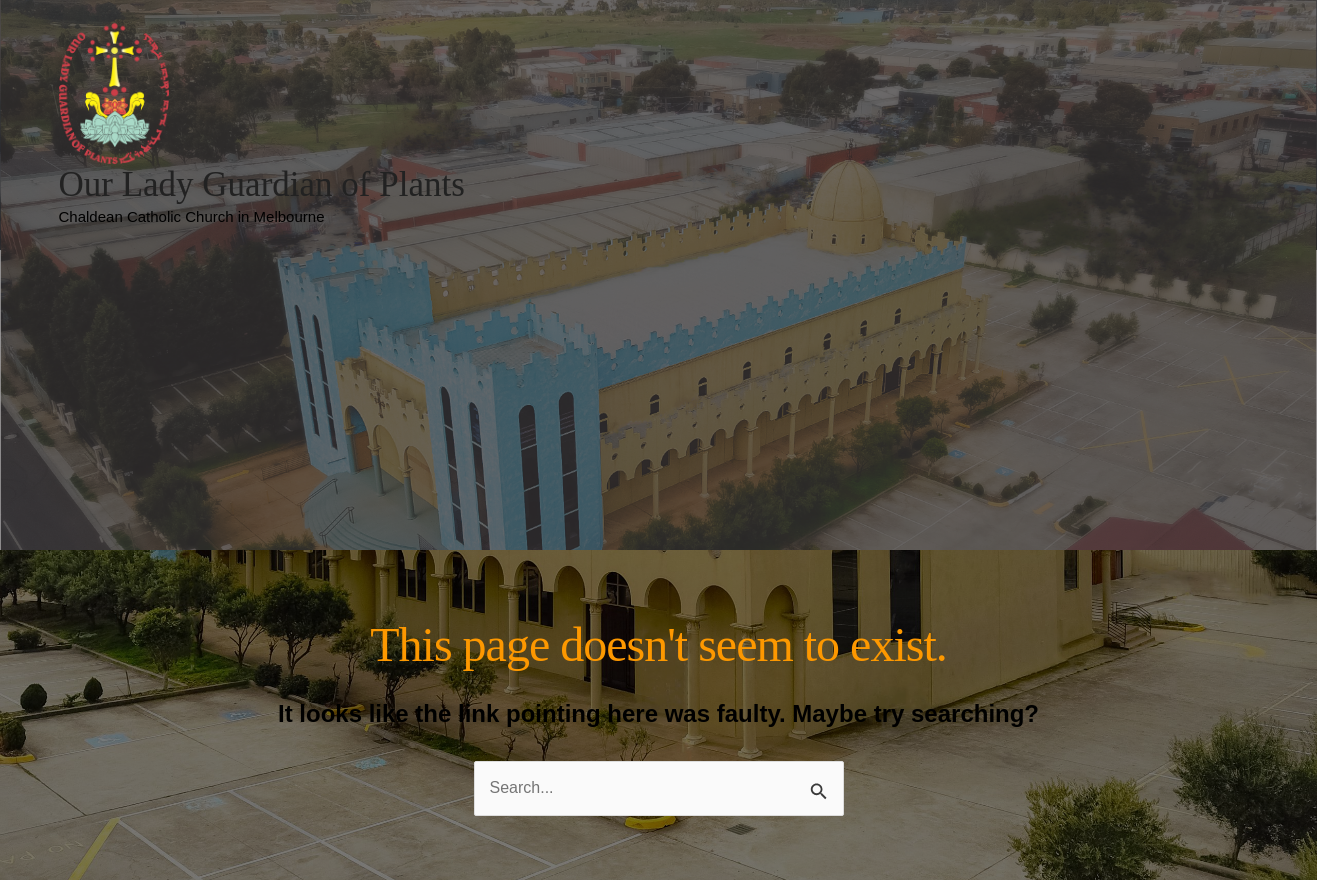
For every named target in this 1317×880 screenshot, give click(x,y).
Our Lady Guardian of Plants (262, 184)
